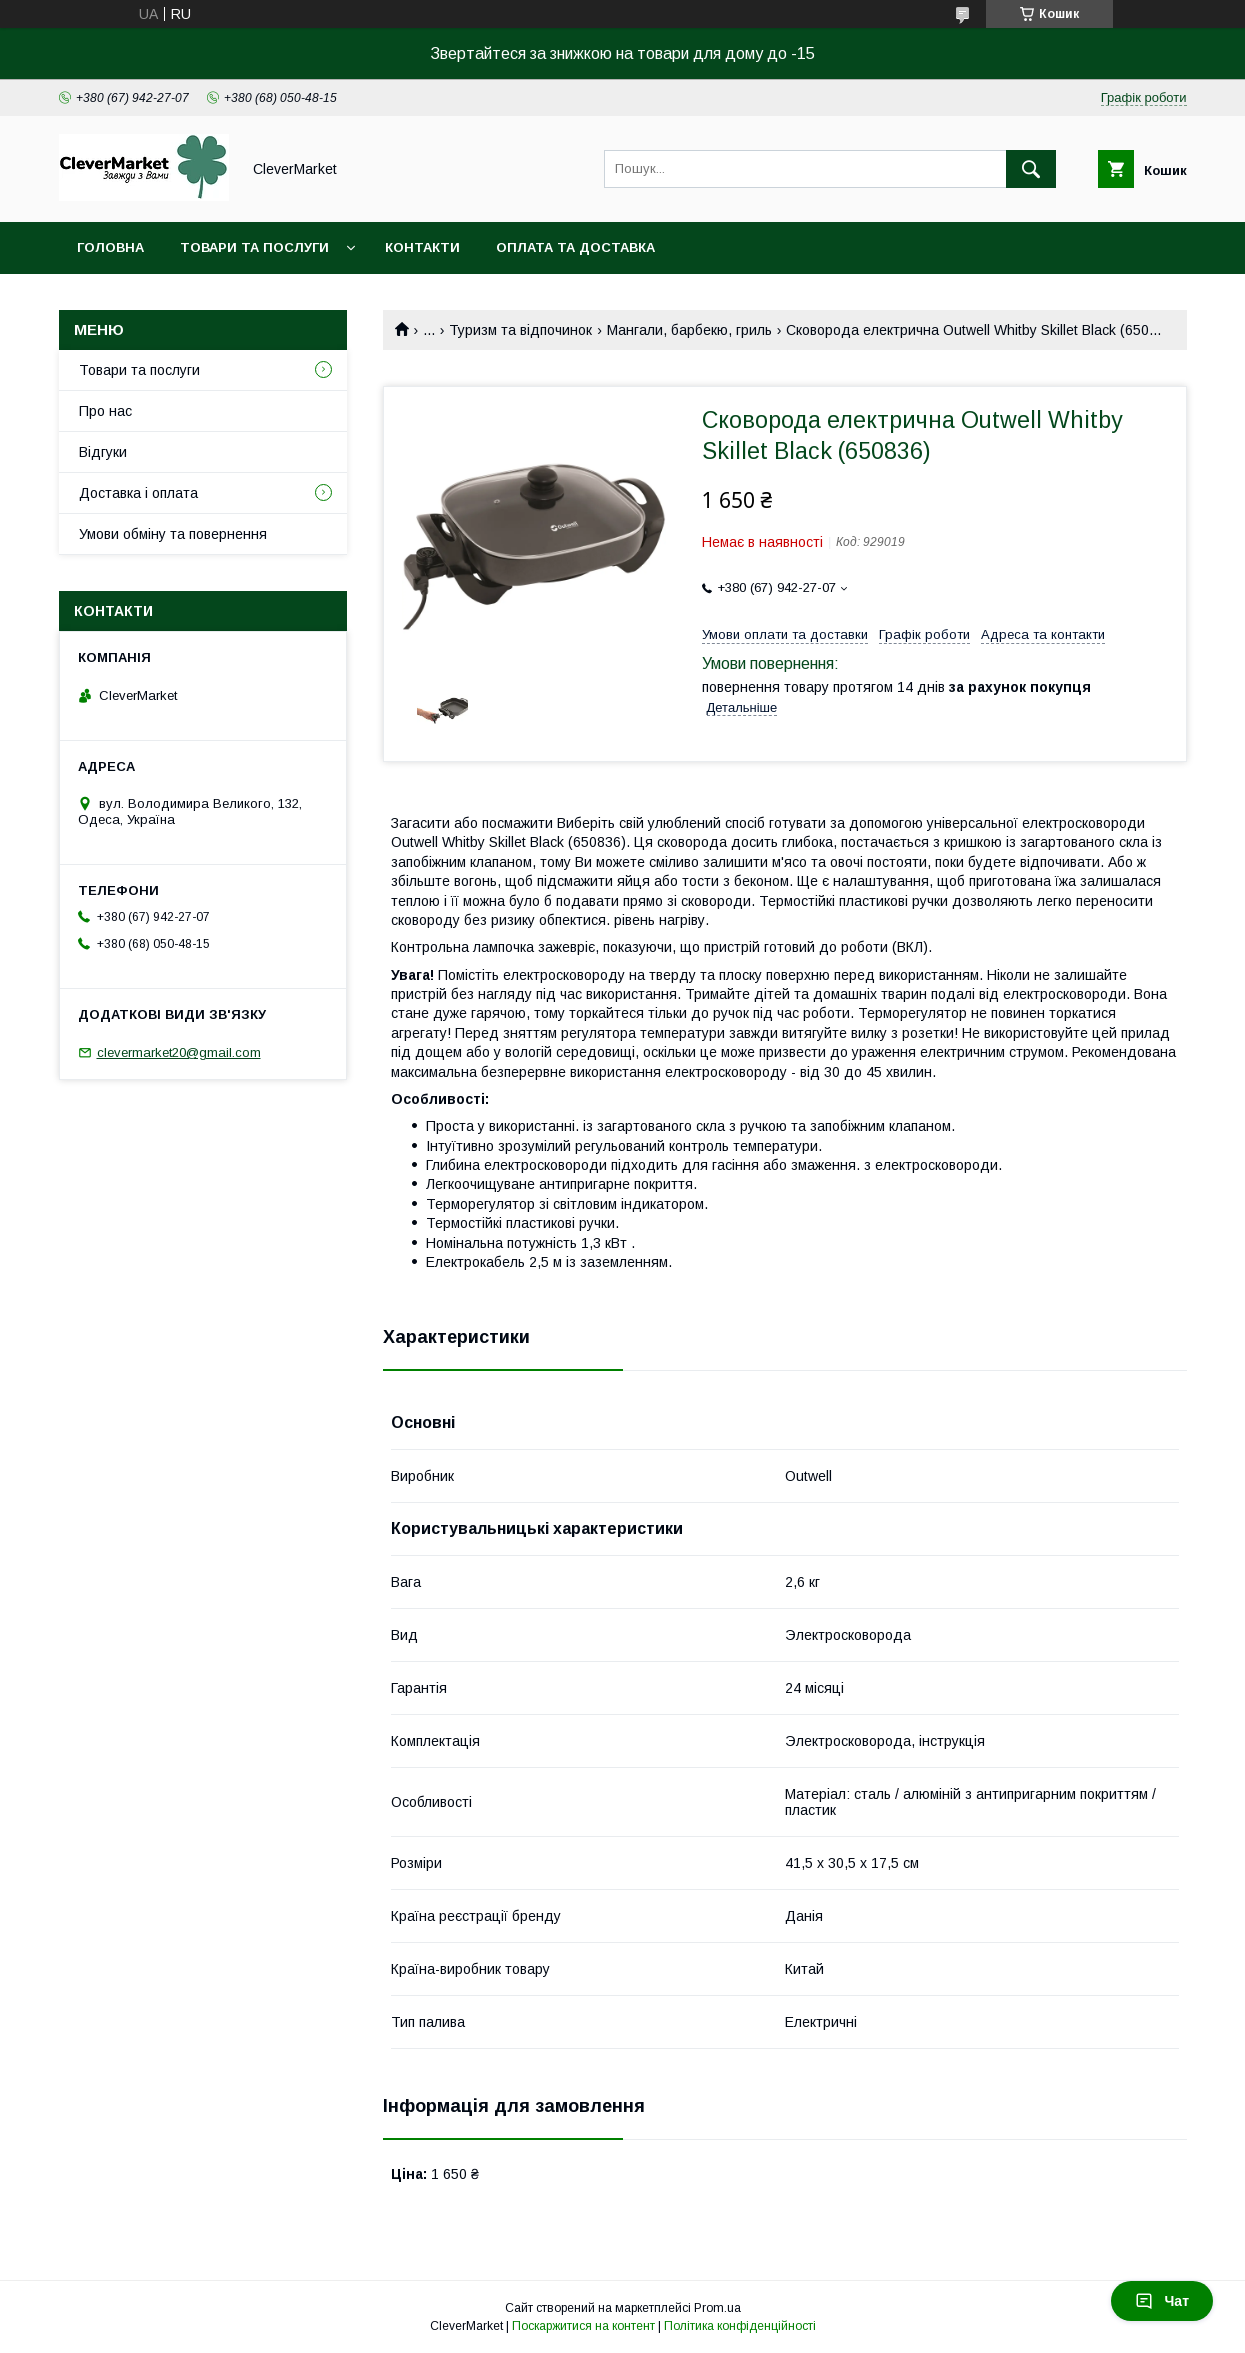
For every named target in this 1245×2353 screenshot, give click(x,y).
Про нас (105, 411)
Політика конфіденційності (740, 2326)
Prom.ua (717, 2308)
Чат (1162, 2301)
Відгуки (103, 452)
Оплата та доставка (575, 247)
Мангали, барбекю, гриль (689, 330)
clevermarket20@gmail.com (179, 1052)
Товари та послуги (254, 247)
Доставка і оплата (138, 493)
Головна (110, 247)
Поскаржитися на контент (583, 2326)
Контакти (422, 247)
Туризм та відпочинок (520, 330)
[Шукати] (1031, 169)
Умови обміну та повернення (173, 534)
